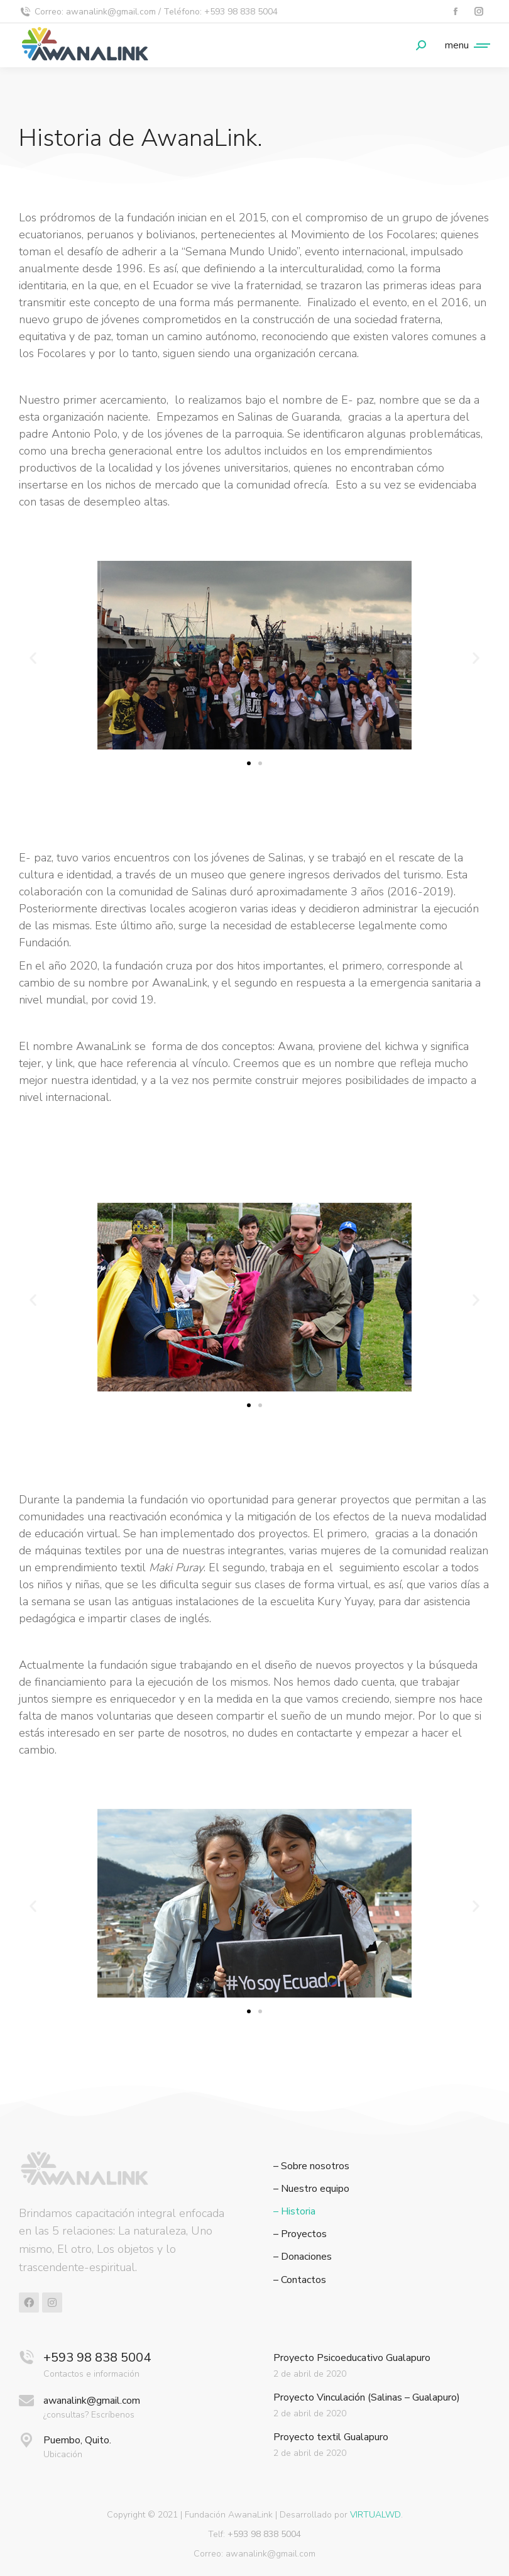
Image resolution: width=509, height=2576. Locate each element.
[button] (33, 658)
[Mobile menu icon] (464, 45)
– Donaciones (302, 2257)
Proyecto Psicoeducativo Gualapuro (351, 2358)
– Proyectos (300, 2234)
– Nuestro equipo (311, 2189)
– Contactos (299, 2280)
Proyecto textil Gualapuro (330, 2437)
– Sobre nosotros (311, 2166)
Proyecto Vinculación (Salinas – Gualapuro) (366, 2397)
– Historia (294, 2212)
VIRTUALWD (375, 2515)
